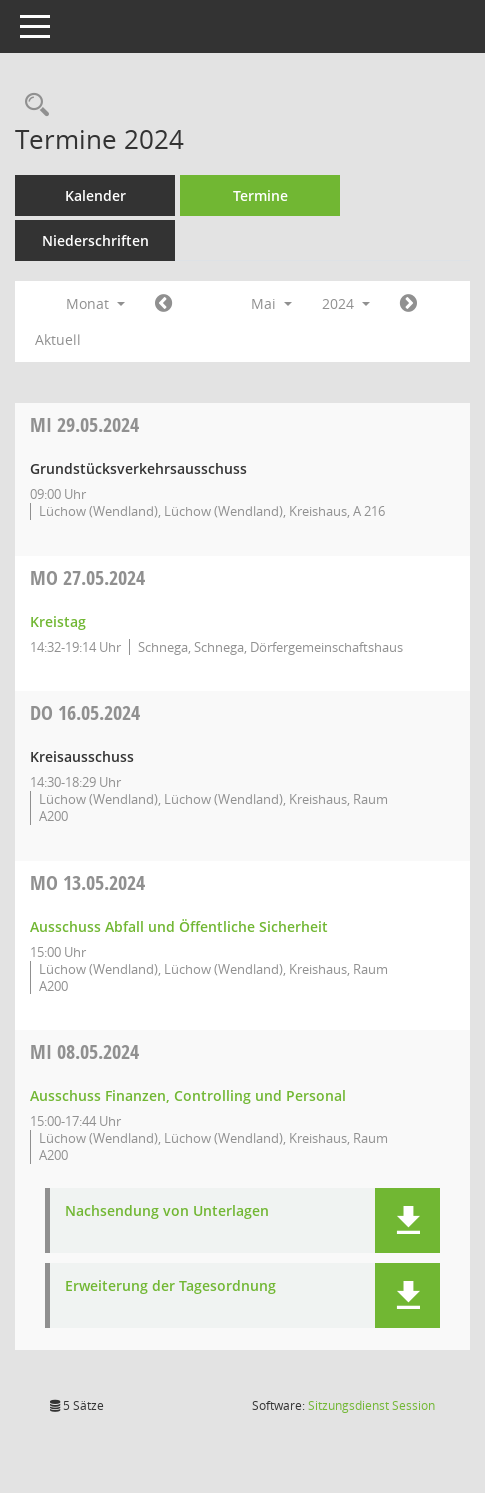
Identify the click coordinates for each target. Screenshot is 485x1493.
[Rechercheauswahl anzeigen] (32, 105)
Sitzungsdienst (371, 1405)
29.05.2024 (84, 424)
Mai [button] (271, 303)
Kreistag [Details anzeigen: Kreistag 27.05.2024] (58, 621)
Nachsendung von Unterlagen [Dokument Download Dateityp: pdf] (167, 1211)
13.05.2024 (87, 882)
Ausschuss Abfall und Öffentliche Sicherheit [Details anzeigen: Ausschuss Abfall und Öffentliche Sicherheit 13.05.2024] (179, 926)
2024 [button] (346, 303)
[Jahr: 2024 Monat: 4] (163, 304)
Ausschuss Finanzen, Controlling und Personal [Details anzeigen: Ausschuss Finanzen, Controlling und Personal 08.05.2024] (188, 1095)
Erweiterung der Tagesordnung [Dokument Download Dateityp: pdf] (170, 1286)
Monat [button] (95, 303)
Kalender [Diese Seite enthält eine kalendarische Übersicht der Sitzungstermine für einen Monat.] (95, 195)
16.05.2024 (85, 712)
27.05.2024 (87, 577)
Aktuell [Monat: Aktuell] (58, 339)
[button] (407, 1220)
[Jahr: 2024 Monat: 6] (408, 304)
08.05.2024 (84, 1051)
